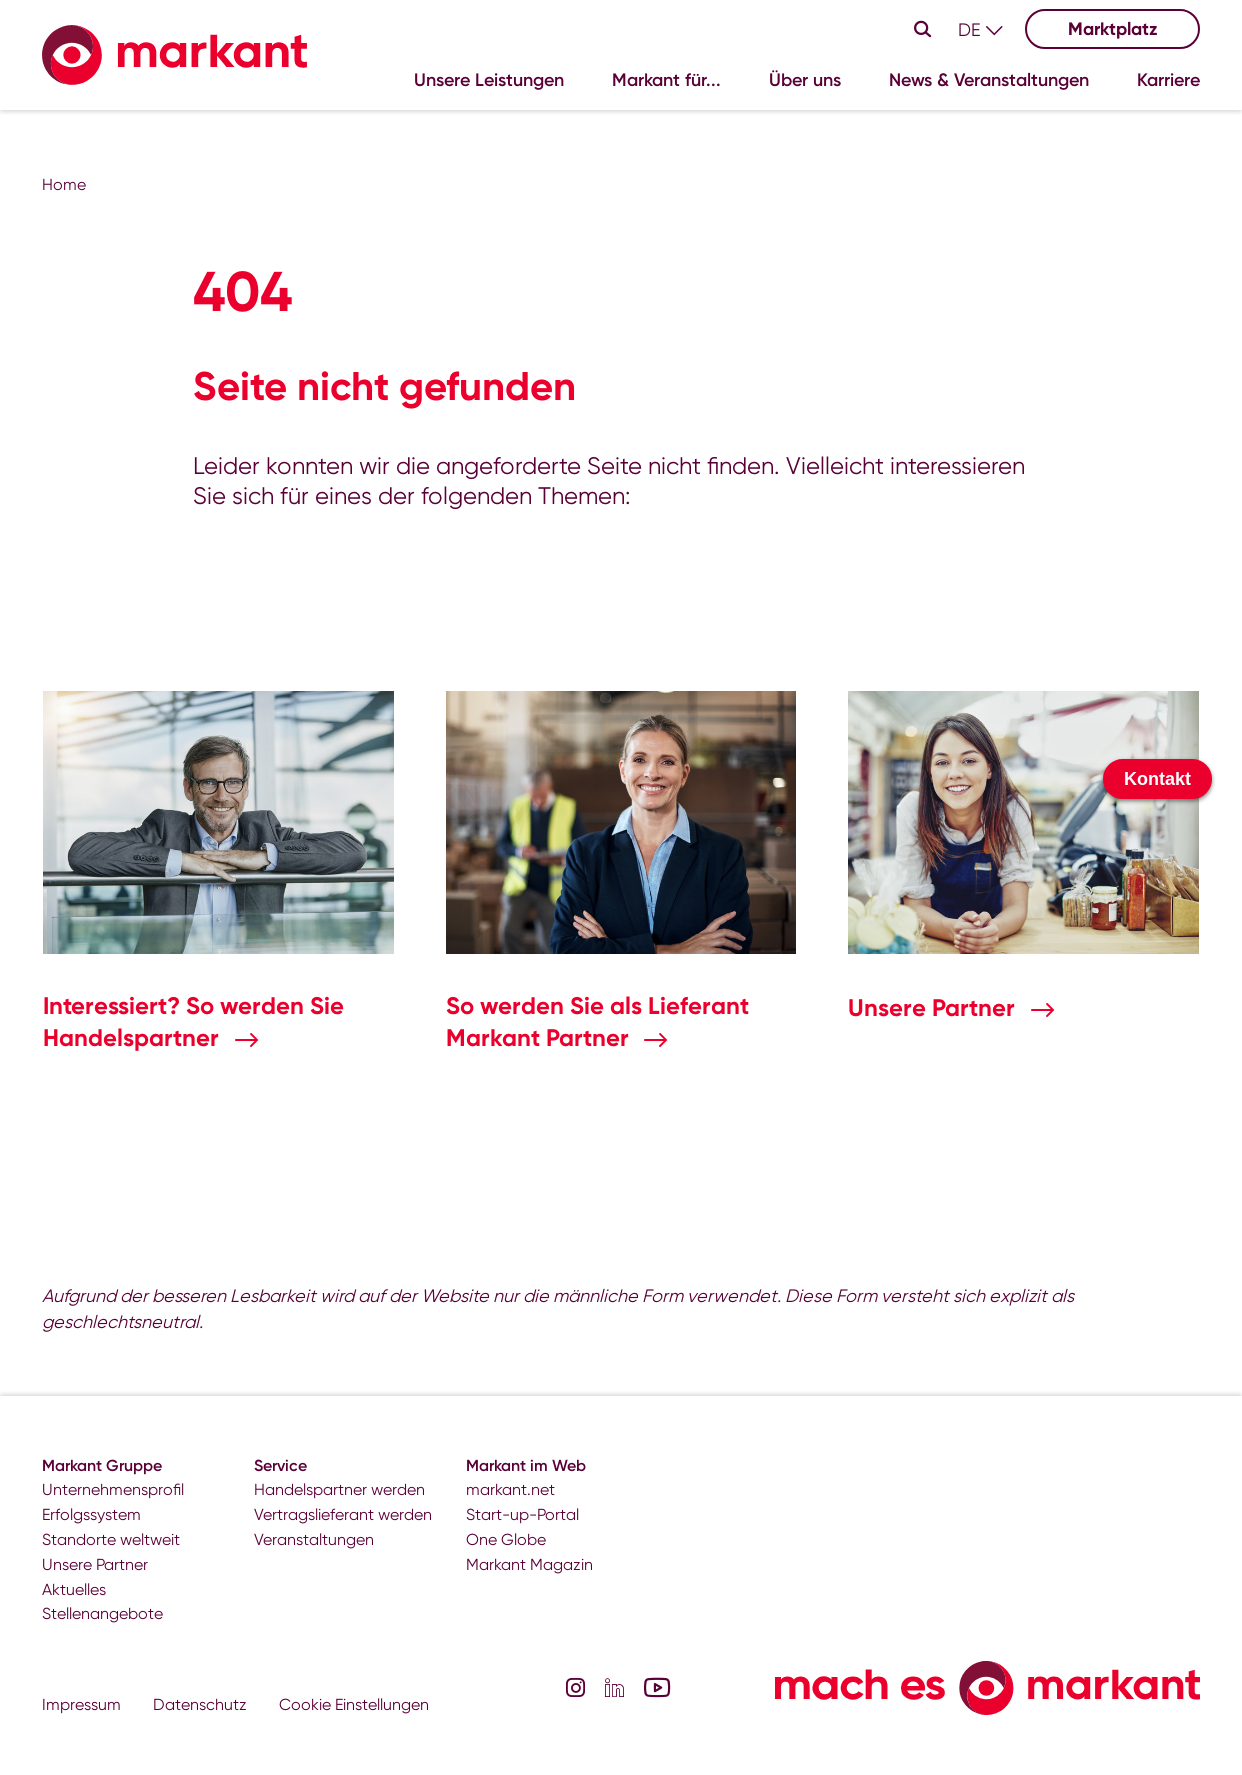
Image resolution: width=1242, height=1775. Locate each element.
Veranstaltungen (314, 1539)
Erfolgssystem (91, 1514)
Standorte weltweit (111, 1539)
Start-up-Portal (522, 1514)
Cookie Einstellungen (354, 1704)
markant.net (510, 1489)
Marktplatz (1113, 29)
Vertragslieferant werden (343, 1514)
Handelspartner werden (339, 1489)
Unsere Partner (934, 1007)
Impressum (81, 1704)
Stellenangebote (102, 1613)
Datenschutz (200, 1704)
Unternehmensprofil (113, 1489)
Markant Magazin (529, 1564)
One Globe (506, 1539)
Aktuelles (74, 1589)
